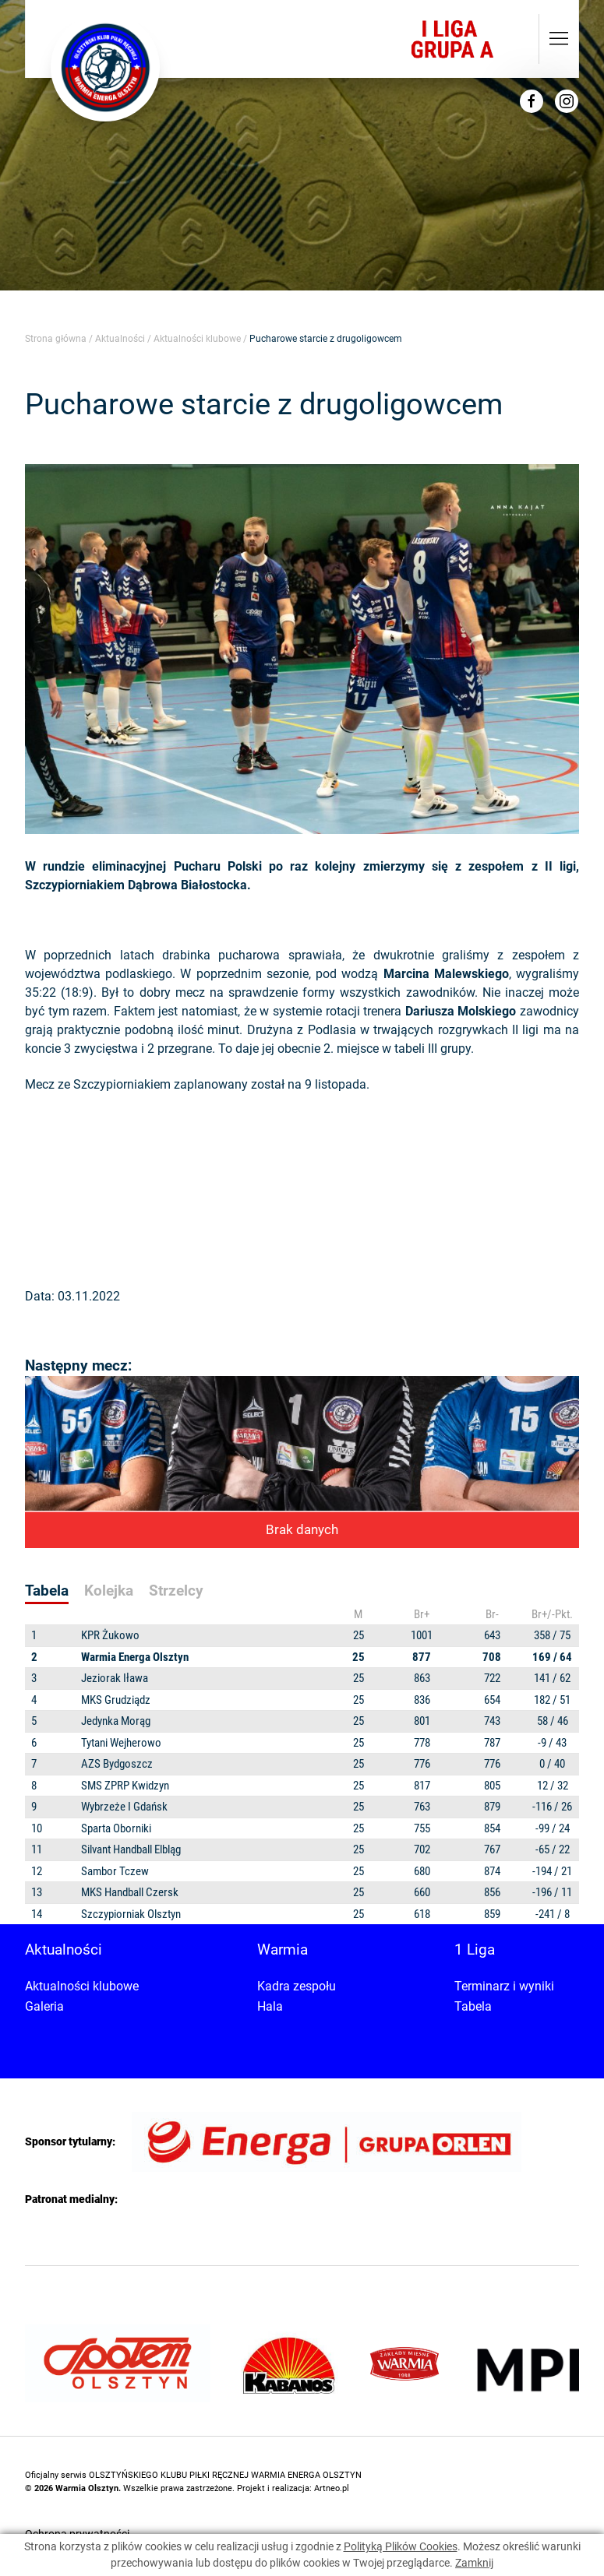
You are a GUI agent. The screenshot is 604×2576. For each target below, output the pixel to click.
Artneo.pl (331, 2488)
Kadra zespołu (296, 1986)
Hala (270, 2006)
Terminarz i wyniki (504, 1986)
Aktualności (120, 338)
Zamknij (474, 2563)
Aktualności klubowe (197, 338)
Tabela (473, 2006)
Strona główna (56, 338)
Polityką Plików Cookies (400, 2546)
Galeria (44, 2006)
